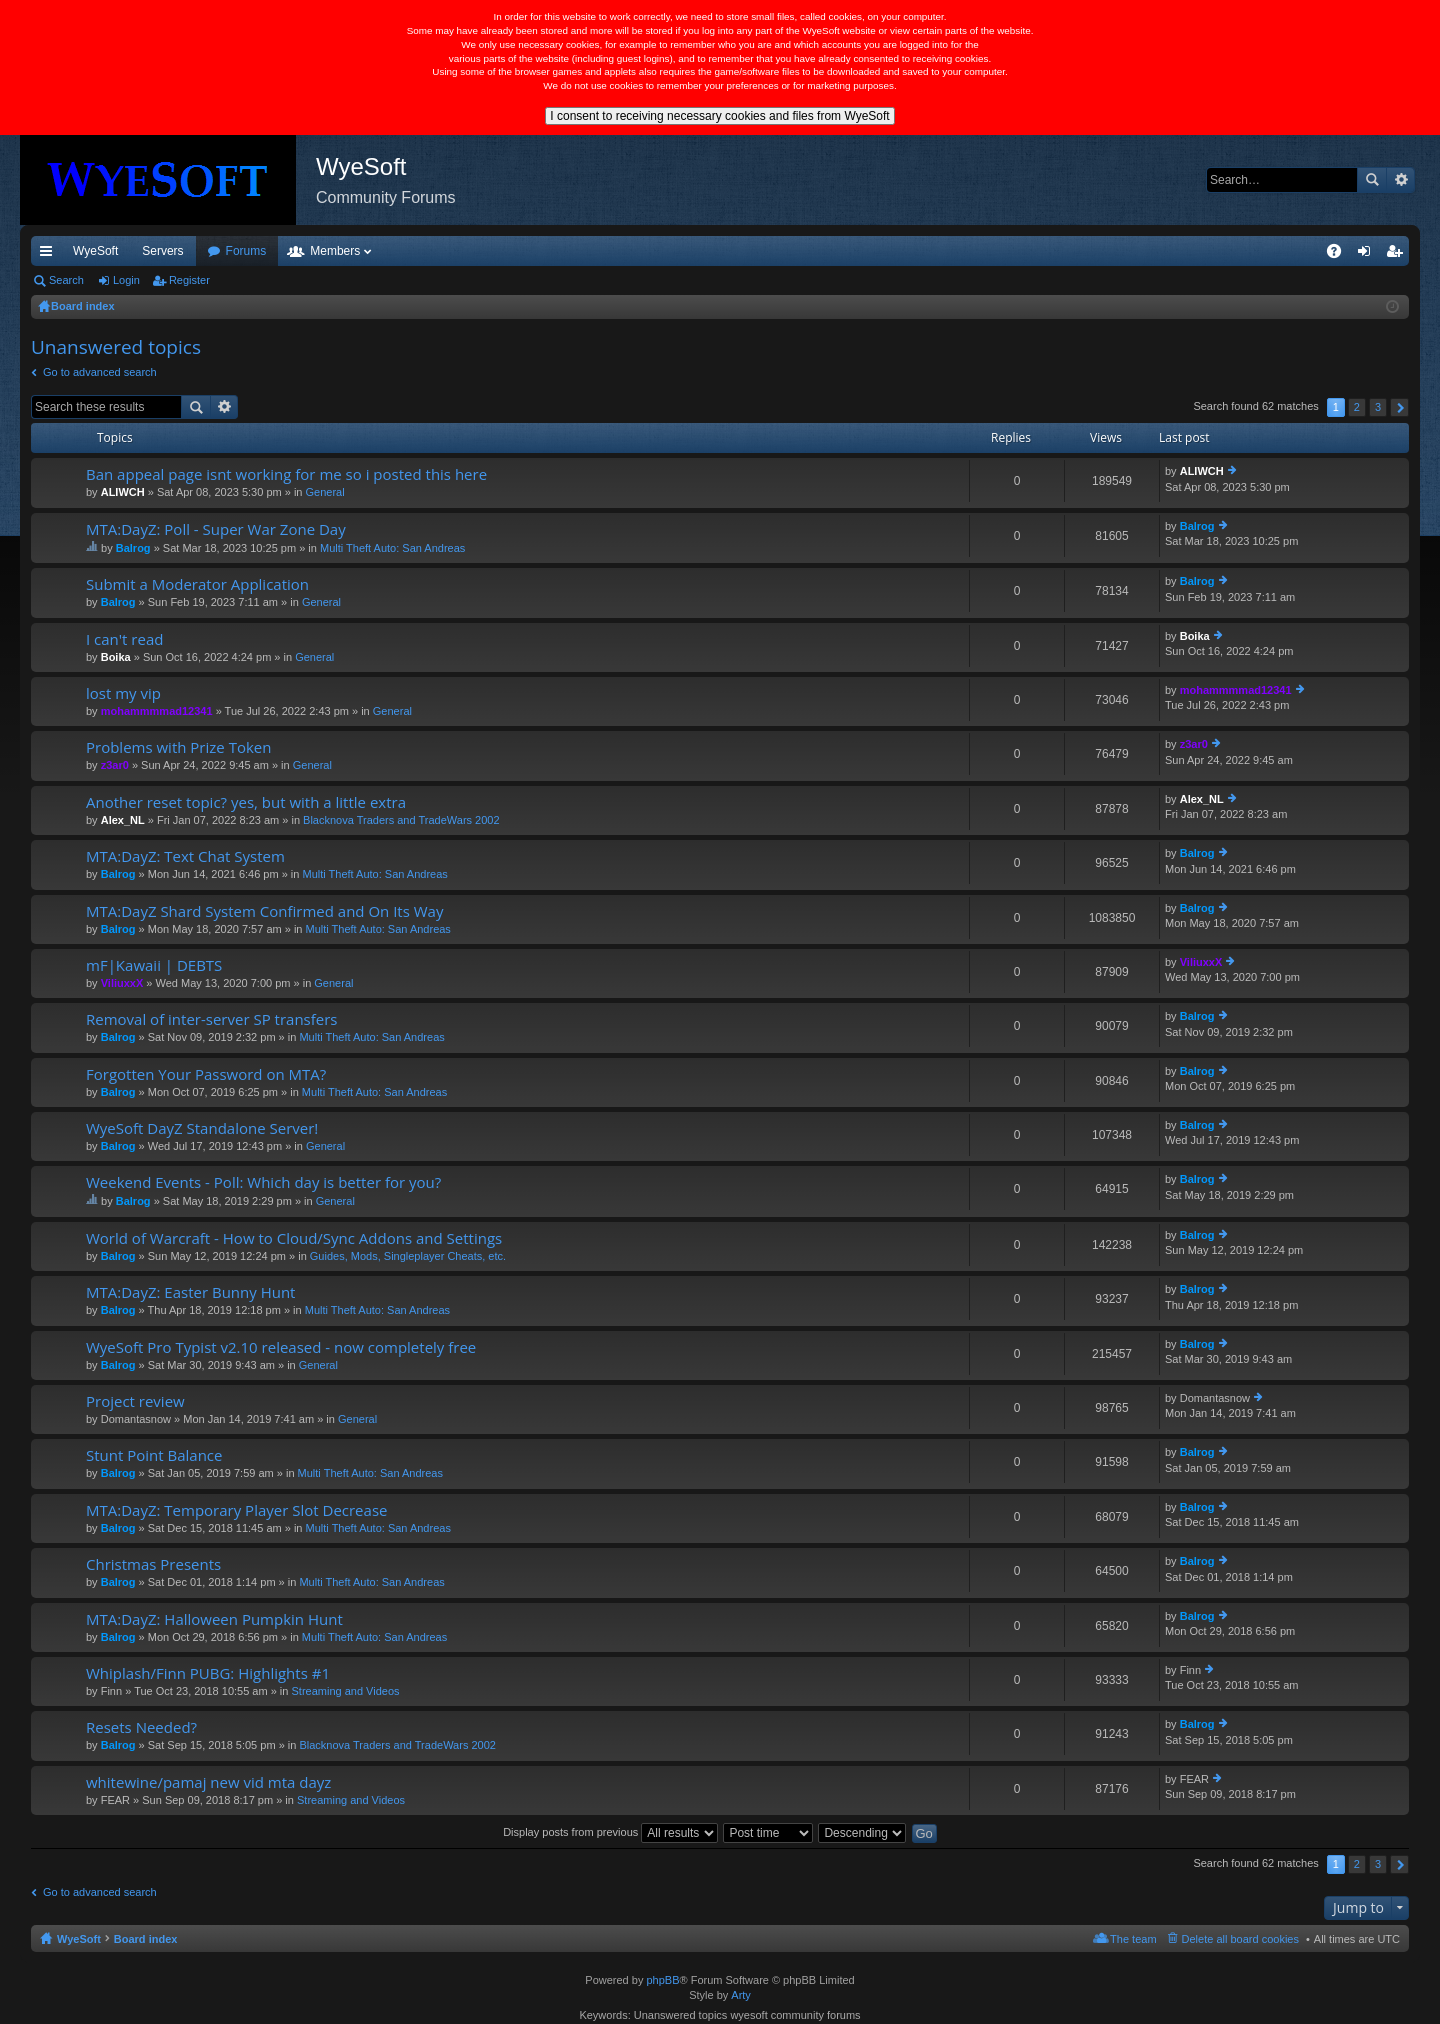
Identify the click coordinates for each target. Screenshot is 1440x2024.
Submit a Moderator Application (197, 584)
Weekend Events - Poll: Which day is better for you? (263, 1182)
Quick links (50, 255)
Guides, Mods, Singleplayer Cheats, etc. (408, 1256)
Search (1372, 180)
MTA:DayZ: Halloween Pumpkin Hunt (214, 1619)
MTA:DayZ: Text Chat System (185, 856)
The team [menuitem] (1133, 1939)
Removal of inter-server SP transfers (211, 1019)
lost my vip (123, 693)
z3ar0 (115, 765)
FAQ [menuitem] (1340, 255)
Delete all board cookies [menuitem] (1240, 1939)
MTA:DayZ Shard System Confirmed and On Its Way (264, 911)
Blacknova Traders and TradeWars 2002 (401, 820)
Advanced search (1400, 180)
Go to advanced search (100, 372)
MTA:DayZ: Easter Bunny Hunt (190, 1292)
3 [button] (1378, 407)
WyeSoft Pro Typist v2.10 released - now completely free (281, 1347)
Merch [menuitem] (1227, 251)
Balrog (133, 548)
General (325, 492)
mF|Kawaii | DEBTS (154, 965)
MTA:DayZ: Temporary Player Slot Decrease (236, 1510)
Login (126, 280)
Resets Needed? (141, 1727)
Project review (135, 1401)
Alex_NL (123, 820)
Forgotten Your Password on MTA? (206, 1074)
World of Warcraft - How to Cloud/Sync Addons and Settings (294, 1238)
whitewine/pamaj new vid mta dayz (208, 1782)
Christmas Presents (153, 1564)
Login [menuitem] (1368, 255)
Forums (354, 251)
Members (443, 251)
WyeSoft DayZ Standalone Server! (202, 1128)
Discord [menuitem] (271, 251)
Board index (146, 1939)
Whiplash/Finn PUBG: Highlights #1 (208, 1673)
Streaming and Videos (345, 1691)
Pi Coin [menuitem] (1287, 251)
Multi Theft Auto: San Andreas (392, 548)
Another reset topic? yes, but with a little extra (246, 802)
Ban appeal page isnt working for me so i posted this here (286, 474)
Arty (741, 1995)
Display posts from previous (610, 1832)
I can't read (124, 639)
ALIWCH (123, 492)
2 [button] (1357, 407)
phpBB (662, 1980)
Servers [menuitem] (162, 251)
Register (189, 280)
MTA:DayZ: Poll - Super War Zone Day (216, 529)
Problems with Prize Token (178, 747)
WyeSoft (95, 251)
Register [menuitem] (1398, 255)
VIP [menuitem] (217, 251)
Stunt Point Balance (154, 1455)
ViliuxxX (122, 983)
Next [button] (1399, 407)
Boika (116, 657)
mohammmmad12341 (157, 711)
